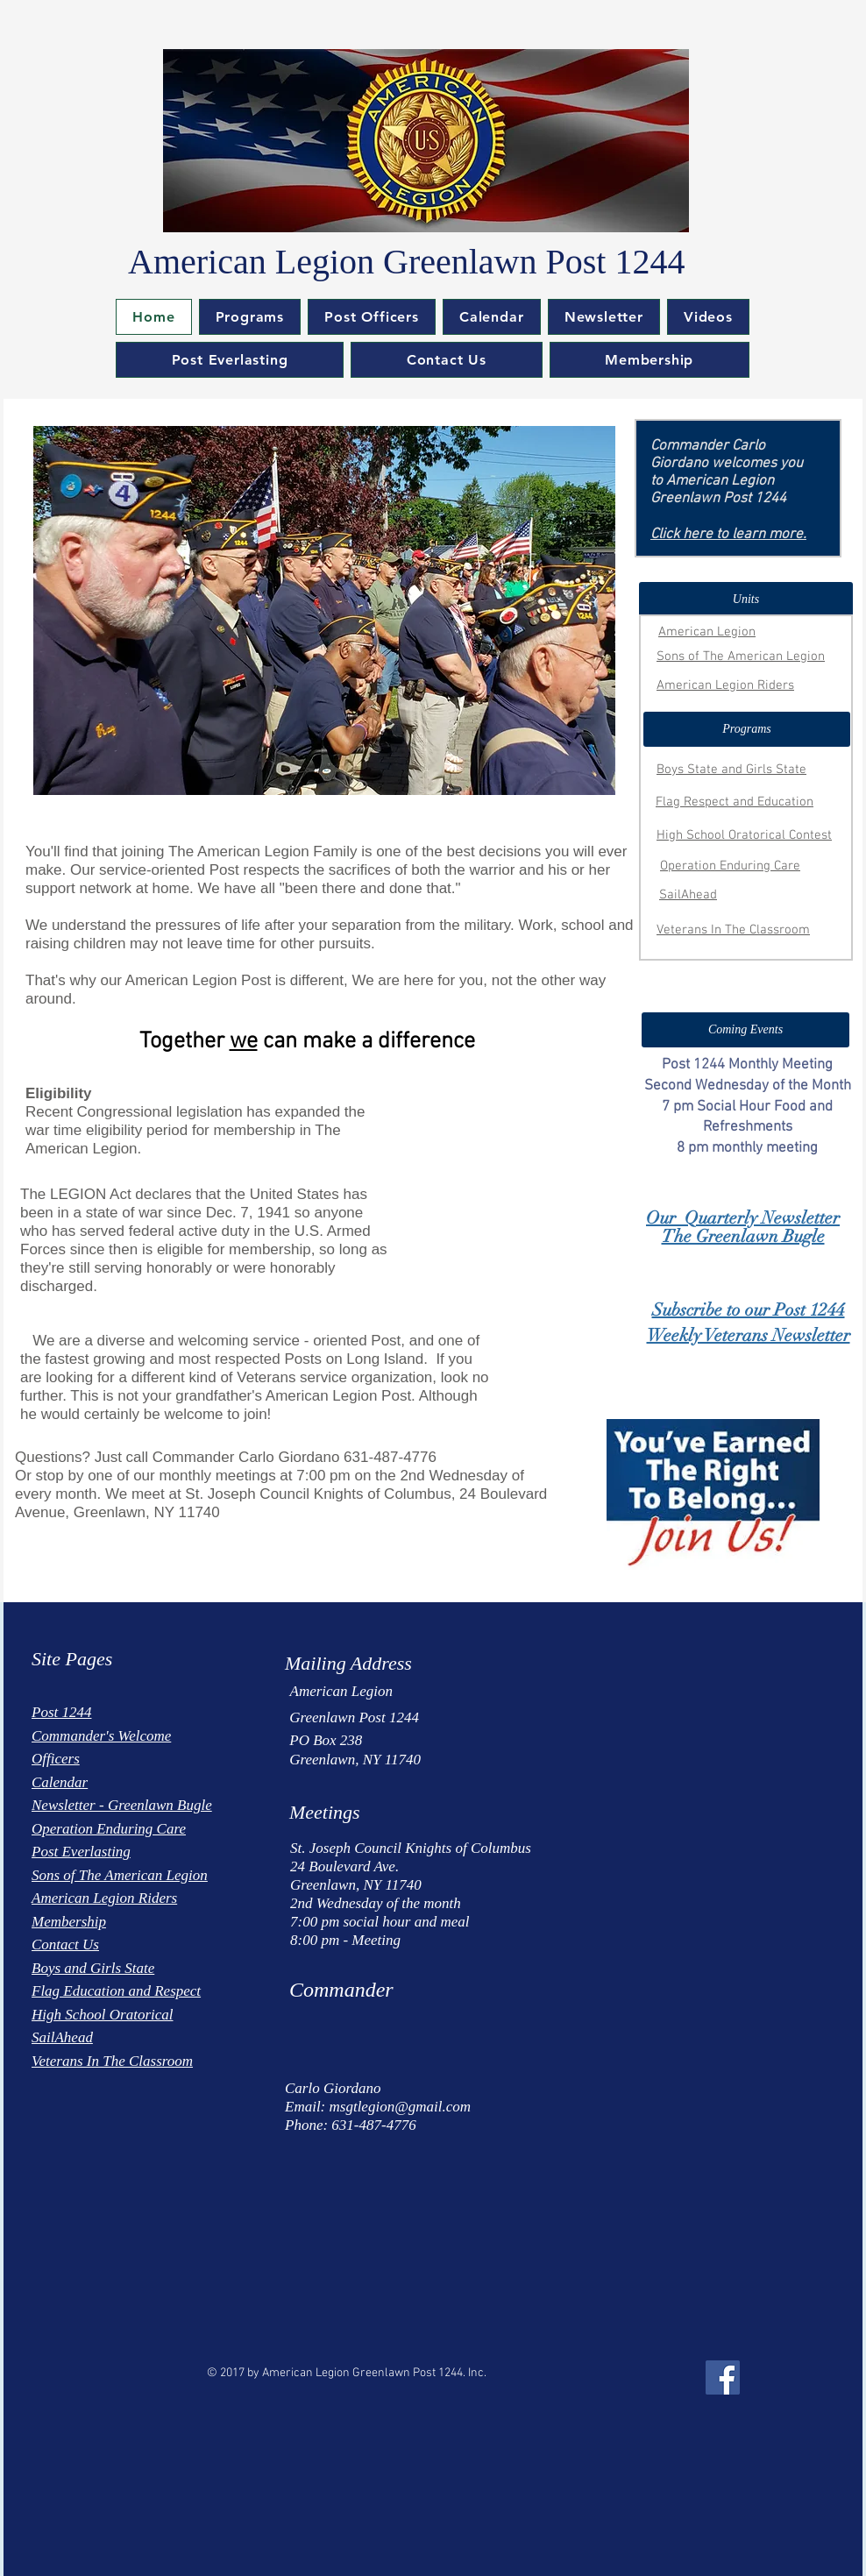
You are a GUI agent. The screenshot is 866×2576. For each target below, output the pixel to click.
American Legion (707, 632)
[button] (250, 317)
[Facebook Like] (83, 2365)
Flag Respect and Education (734, 802)
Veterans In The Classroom (733, 930)
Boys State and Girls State (731, 769)
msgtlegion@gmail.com (401, 2106)
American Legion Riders (725, 685)
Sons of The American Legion (741, 656)
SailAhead (688, 895)
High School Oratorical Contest (744, 835)
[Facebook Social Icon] (723, 2377)
